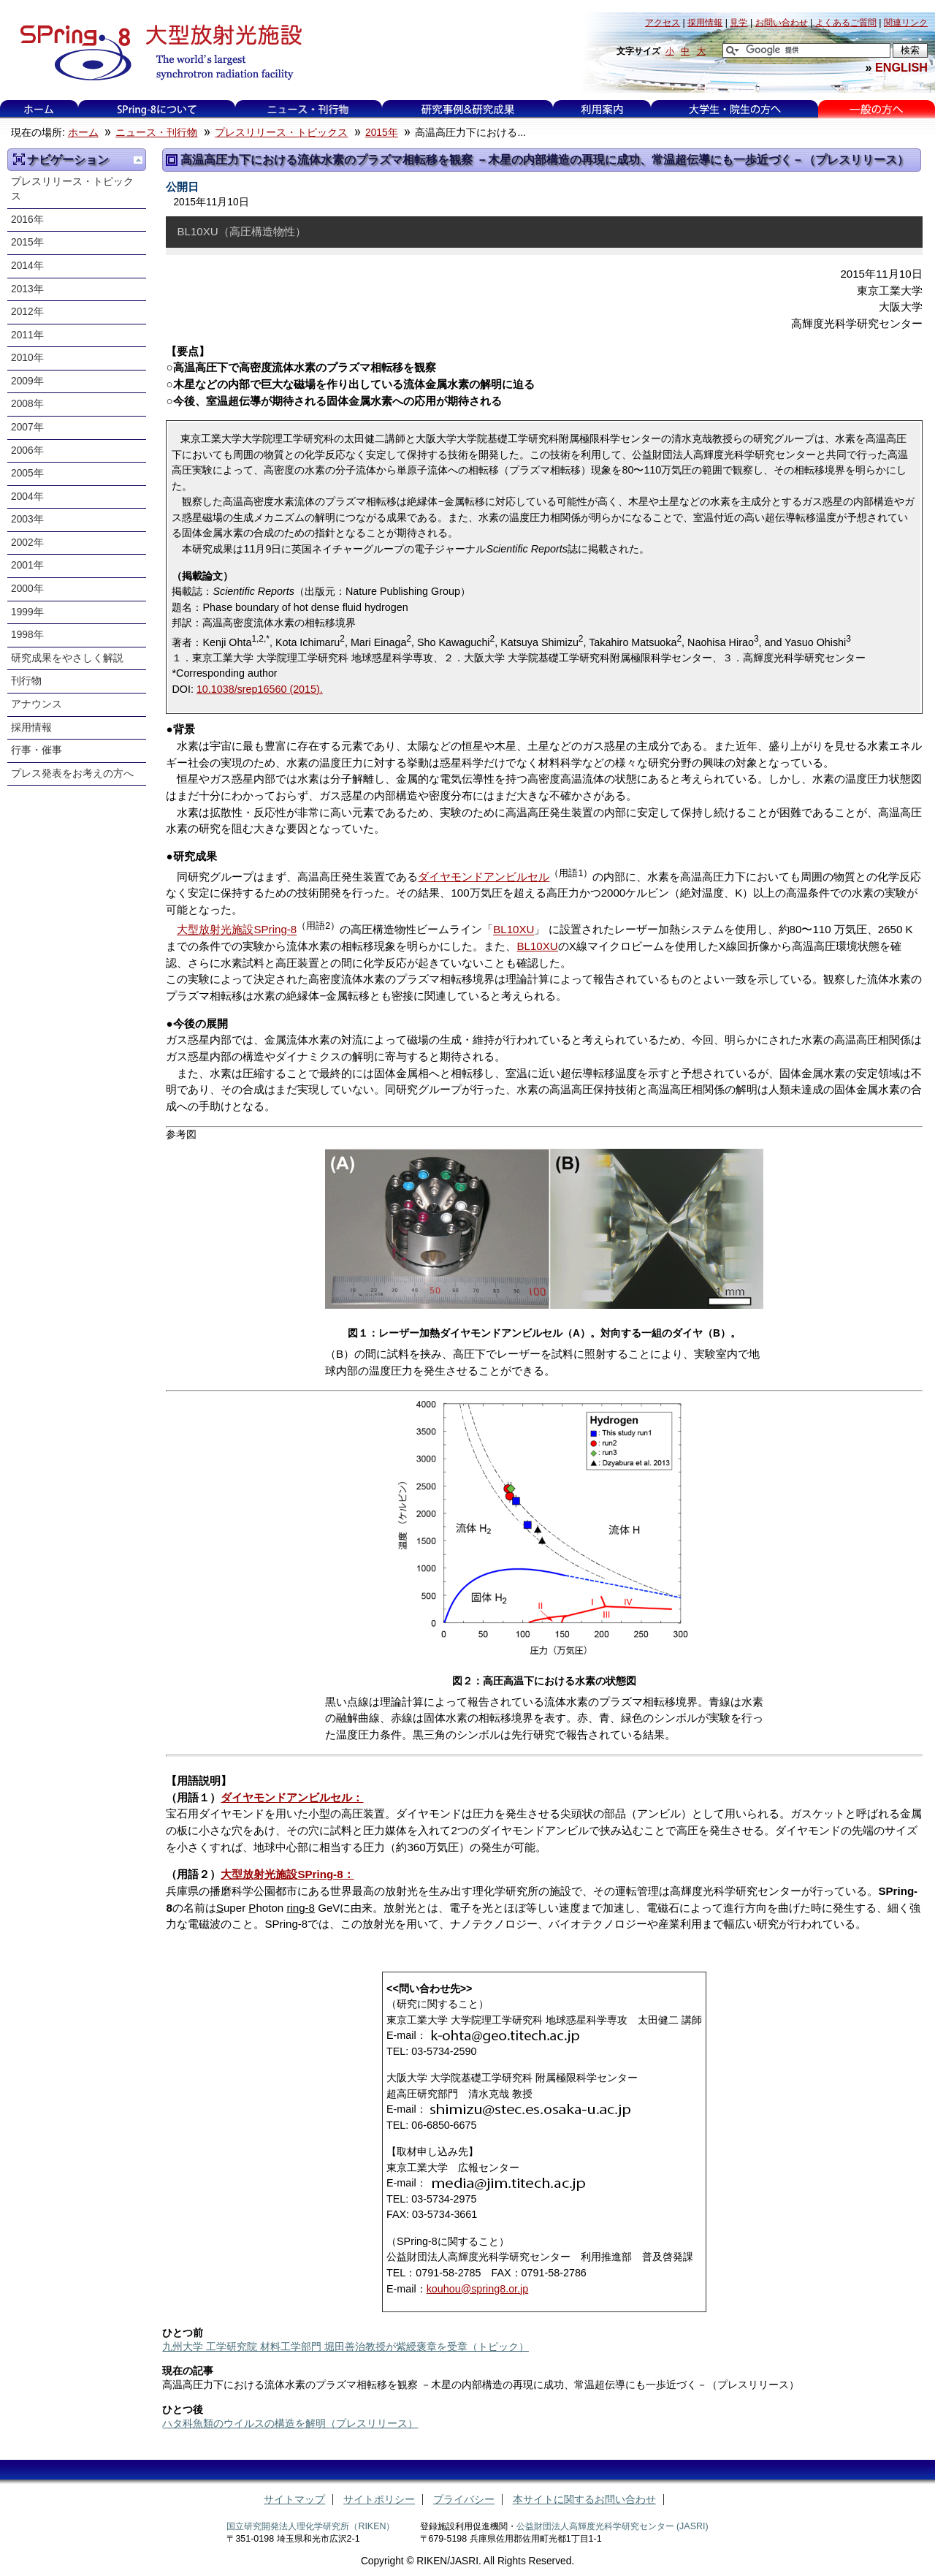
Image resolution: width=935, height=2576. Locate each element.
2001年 (27, 565)
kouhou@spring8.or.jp (478, 2289)
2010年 (27, 357)
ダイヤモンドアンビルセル (483, 876)
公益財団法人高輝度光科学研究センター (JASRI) (612, 2526)
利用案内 (602, 109)
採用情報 (31, 727)
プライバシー (464, 2499)
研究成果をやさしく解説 (67, 658)
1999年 (27, 612)
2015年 (381, 132)
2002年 (27, 542)
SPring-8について (156, 109)
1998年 (27, 634)
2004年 (27, 496)
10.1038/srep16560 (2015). (259, 689)
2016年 (27, 219)
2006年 (27, 450)
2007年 (27, 427)
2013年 (27, 289)
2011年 (27, 335)
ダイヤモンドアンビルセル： (292, 1797)
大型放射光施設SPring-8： (287, 1874)
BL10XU (513, 930)
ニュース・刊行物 (308, 109)
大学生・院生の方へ (734, 109)
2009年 (27, 381)
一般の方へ (876, 109)
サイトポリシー (379, 2499)
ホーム (38, 109)
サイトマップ (294, 2499)
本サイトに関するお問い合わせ (584, 2499)
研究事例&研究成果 (467, 109)
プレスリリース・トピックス (281, 132)
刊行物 (26, 680)
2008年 (27, 403)
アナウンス (36, 704)
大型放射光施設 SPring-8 (156, 52)
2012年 (27, 311)
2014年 (27, 265)
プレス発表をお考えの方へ (72, 773)
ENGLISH (901, 67)
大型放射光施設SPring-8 (237, 930)
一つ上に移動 (138, 160)
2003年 (27, 519)
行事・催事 (36, 750)
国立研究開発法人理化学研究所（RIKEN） (310, 2526)
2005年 (27, 473)
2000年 (27, 588)
